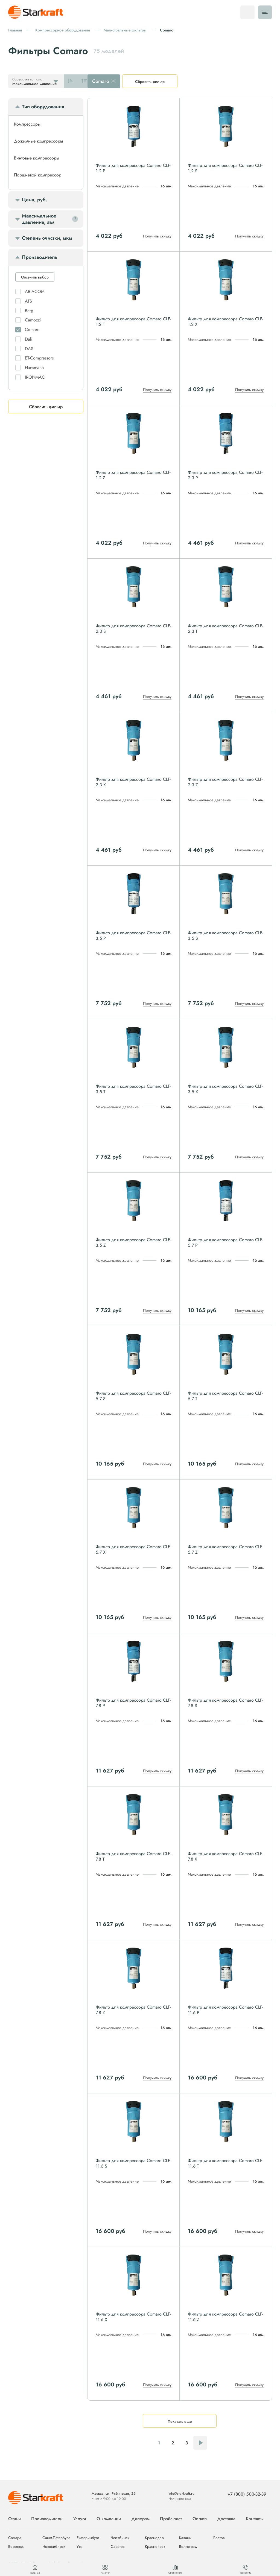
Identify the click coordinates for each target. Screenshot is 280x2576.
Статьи (14, 2519)
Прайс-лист (171, 2519)
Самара (14, 2538)
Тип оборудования (43, 106)
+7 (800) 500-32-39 (247, 2494)
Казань (185, 2538)
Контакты (255, 2519)
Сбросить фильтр (150, 81)
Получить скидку (157, 236)
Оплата (199, 2519)
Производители (47, 2519)
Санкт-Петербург (56, 2538)
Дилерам (140, 2519)
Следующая (200, 2443)
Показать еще (180, 2421)
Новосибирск (53, 2546)
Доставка (226, 2519)
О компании (109, 2519)
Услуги (79, 2519)
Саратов (117, 2546)
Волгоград (188, 2546)
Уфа (80, 2546)
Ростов (218, 2538)
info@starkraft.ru (181, 2493)
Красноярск (155, 2546)
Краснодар (154, 2538)
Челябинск (120, 2538)
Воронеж (16, 2546)
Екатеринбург (88, 2538)
